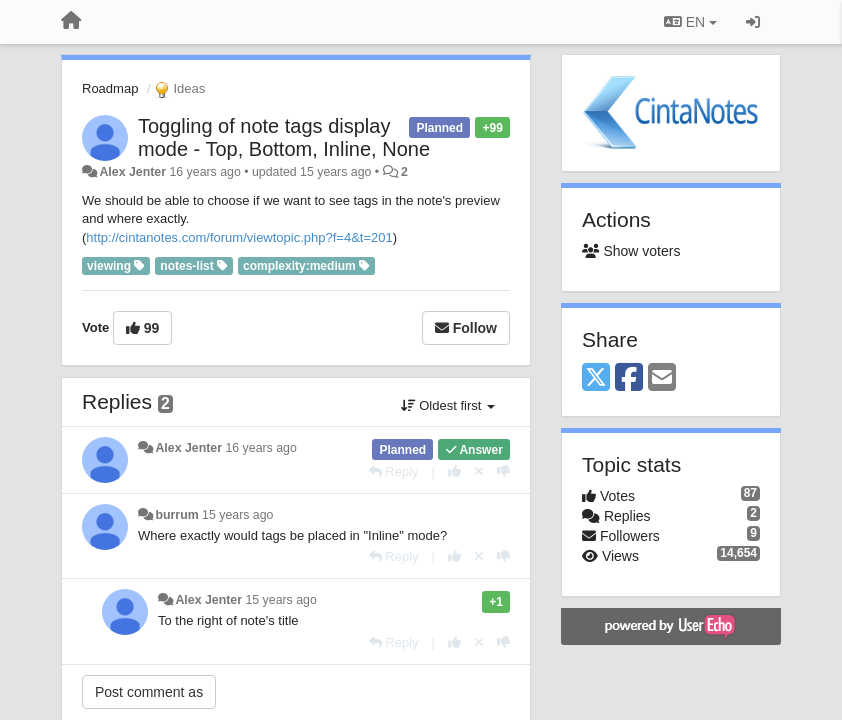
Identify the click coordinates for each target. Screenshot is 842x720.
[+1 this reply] (454, 471)
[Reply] (394, 471)
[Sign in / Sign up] (753, 22)
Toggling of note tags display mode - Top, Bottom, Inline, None (284, 137)
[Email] (662, 378)
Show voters (631, 251)
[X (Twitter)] (596, 378)
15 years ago (237, 515)
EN (690, 22)
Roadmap (110, 88)
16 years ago (260, 448)
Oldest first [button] (448, 405)
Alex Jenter (132, 172)
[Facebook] (629, 378)
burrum (176, 515)
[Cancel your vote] (479, 471)
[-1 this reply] (503, 471)
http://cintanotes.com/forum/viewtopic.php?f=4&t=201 (239, 237)
